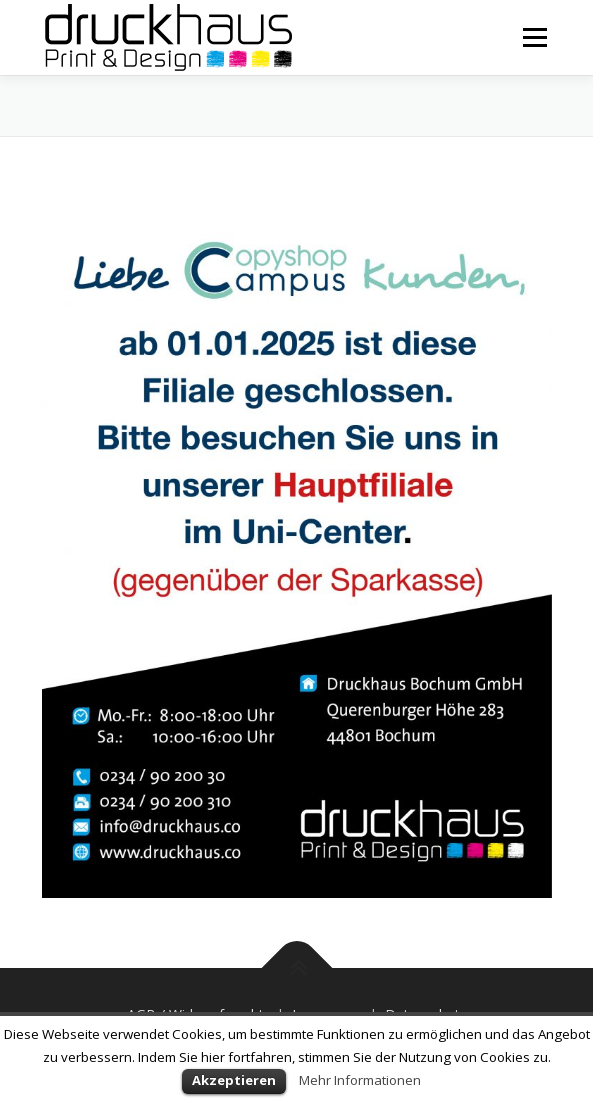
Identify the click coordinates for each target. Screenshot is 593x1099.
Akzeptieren (234, 1080)
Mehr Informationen (360, 1080)
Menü (533, 37)
